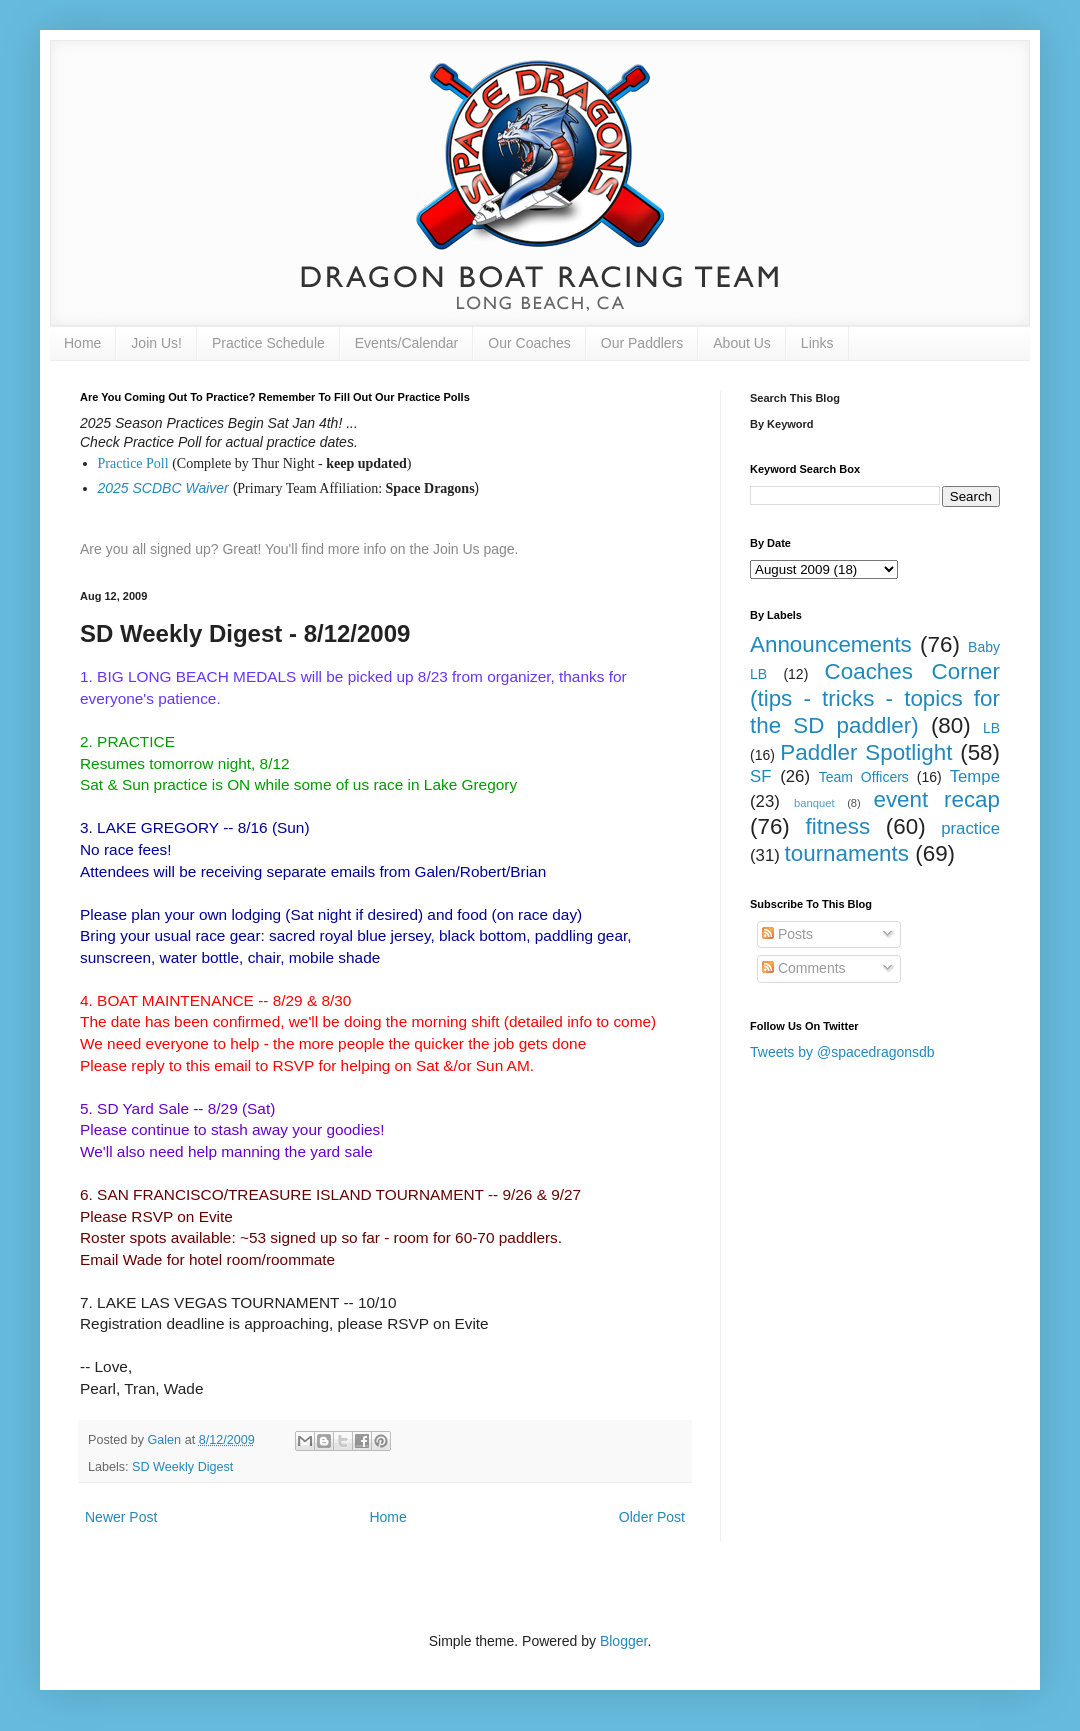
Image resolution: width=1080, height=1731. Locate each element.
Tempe (975, 776)
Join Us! (156, 343)
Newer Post (121, 1517)
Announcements (831, 644)
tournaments (847, 853)
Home (82, 343)
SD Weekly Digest (182, 1467)
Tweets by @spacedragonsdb (842, 1052)
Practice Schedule (268, 343)
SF (760, 776)
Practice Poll (133, 463)
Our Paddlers (642, 343)
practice (970, 828)
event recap (936, 799)
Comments (804, 968)
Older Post (652, 1517)
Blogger (623, 1641)
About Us (742, 343)
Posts (787, 934)
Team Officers (864, 777)
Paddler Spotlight (866, 752)
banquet (814, 803)
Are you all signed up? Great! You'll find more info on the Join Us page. (299, 549)
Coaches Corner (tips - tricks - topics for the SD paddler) (875, 698)
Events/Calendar (407, 343)
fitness (837, 826)
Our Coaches (529, 343)
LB (991, 728)
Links (817, 343)
